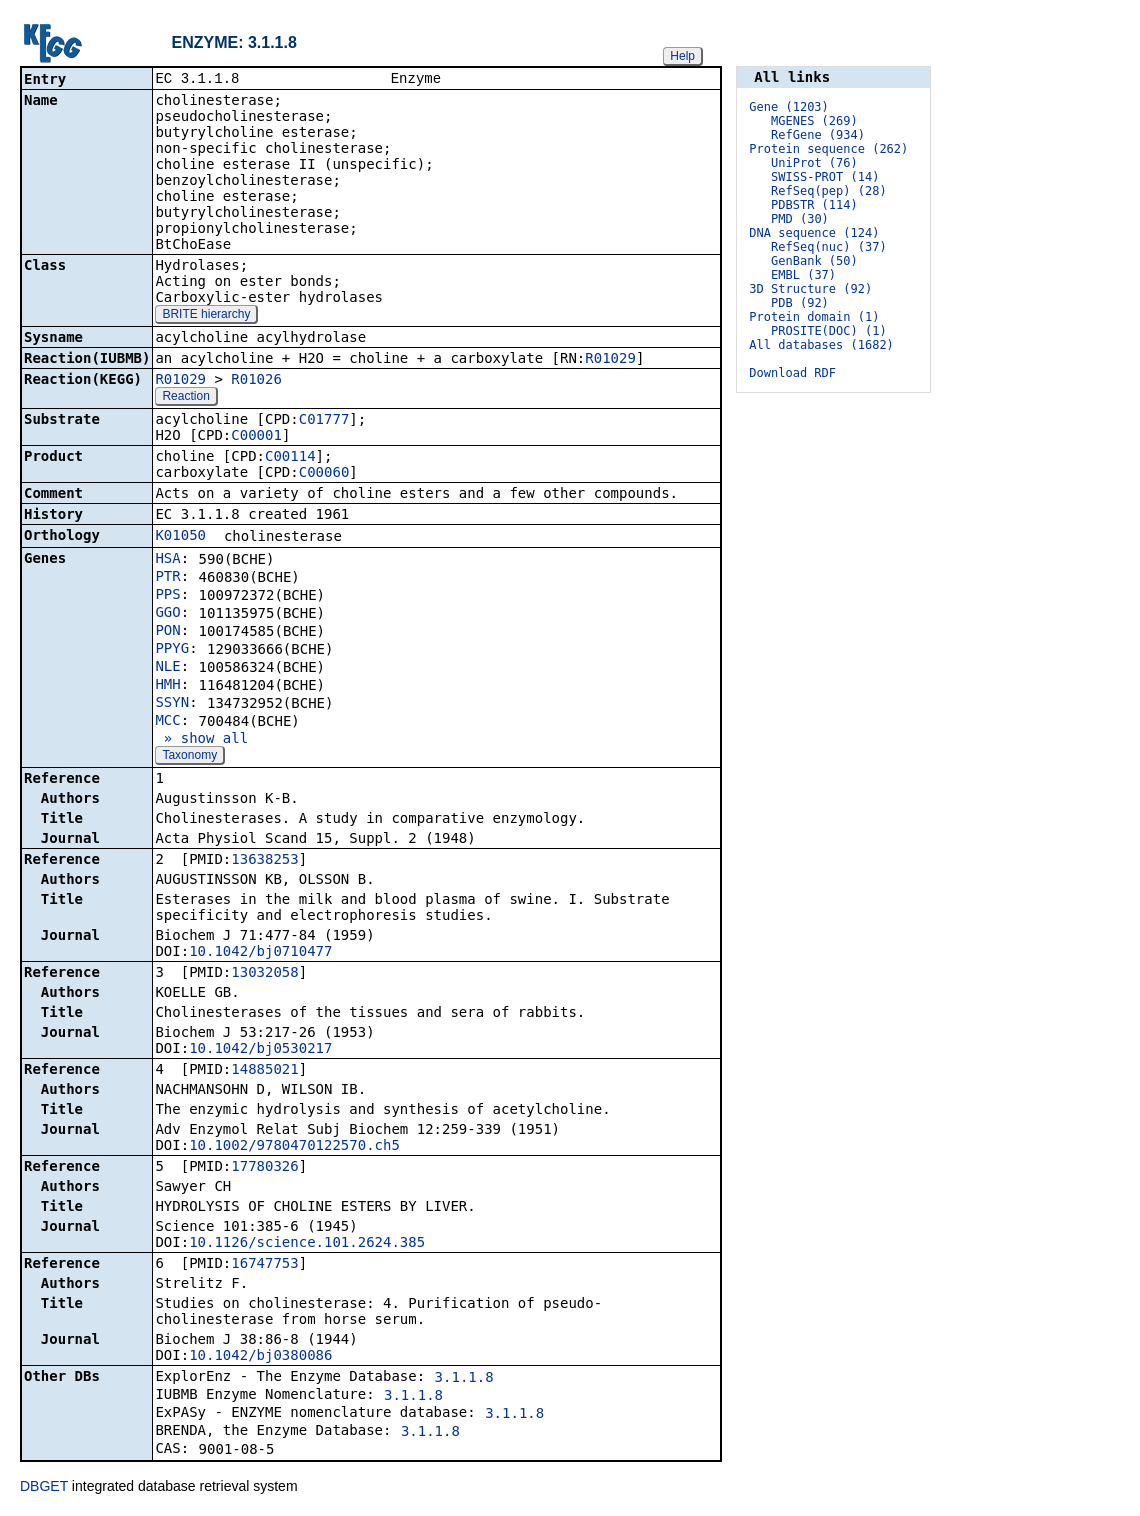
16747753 (264, 1265)
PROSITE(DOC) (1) (829, 331)
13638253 (264, 861)
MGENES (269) (814, 121)
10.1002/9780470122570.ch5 (294, 1147)
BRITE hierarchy (206, 316)
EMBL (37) (803, 275)
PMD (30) (800, 219)
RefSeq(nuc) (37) (829, 247)
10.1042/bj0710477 (260, 953)
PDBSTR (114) (814, 205)
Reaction (185, 398)
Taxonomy (189, 757)
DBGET (44, 1488)
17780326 (264, 1168)
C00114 (290, 458)
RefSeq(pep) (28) (829, 191)
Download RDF (792, 373)
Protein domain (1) (814, 317)
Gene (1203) (788, 107)
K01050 (180, 537)
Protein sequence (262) (828, 149)
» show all (201, 740)
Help (682, 56)
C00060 (324, 474)
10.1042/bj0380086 (260, 1357)
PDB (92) (800, 303)
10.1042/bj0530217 (260, 1050)
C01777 (324, 421)
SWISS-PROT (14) (825, 177)
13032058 (264, 974)
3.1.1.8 (464, 1379)
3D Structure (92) (810, 289)
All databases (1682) (821, 345)
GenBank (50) (814, 261)
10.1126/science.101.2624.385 (307, 1244)
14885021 (264, 1071)
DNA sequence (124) (814, 233)
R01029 (610, 360)
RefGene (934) (818, 135)
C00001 (256, 437)
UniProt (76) (814, 163)
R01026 (256, 381)
